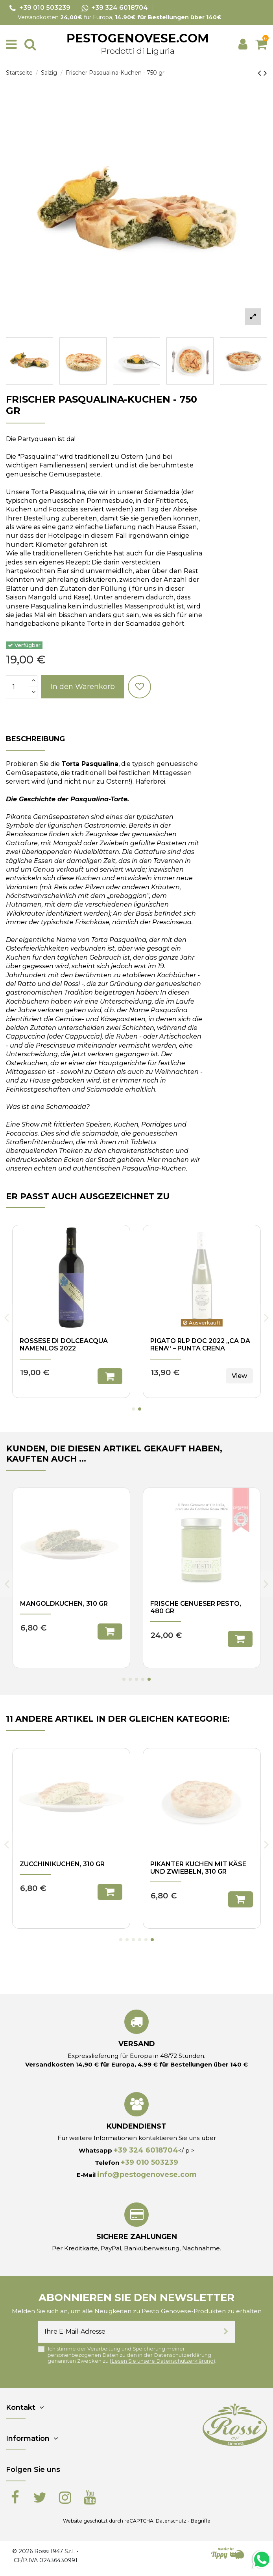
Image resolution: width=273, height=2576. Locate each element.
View (239, 1630)
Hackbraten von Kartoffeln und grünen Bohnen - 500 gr (195, 1871)
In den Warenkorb (83, 686)
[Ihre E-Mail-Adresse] (127, 2332)
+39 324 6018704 (146, 2150)
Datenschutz (171, 2521)
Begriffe (200, 2521)
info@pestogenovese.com (147, 2174)
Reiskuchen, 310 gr (53, 1864)
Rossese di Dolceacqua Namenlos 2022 (194, 1344)
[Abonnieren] (226, 2332)
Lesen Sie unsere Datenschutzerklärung (162, 2361)
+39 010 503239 (149, 2162)
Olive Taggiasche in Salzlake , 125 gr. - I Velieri (67, 1344)
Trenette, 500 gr (181, 1603)
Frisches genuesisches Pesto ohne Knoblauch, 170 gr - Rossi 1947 (71, 1611)
